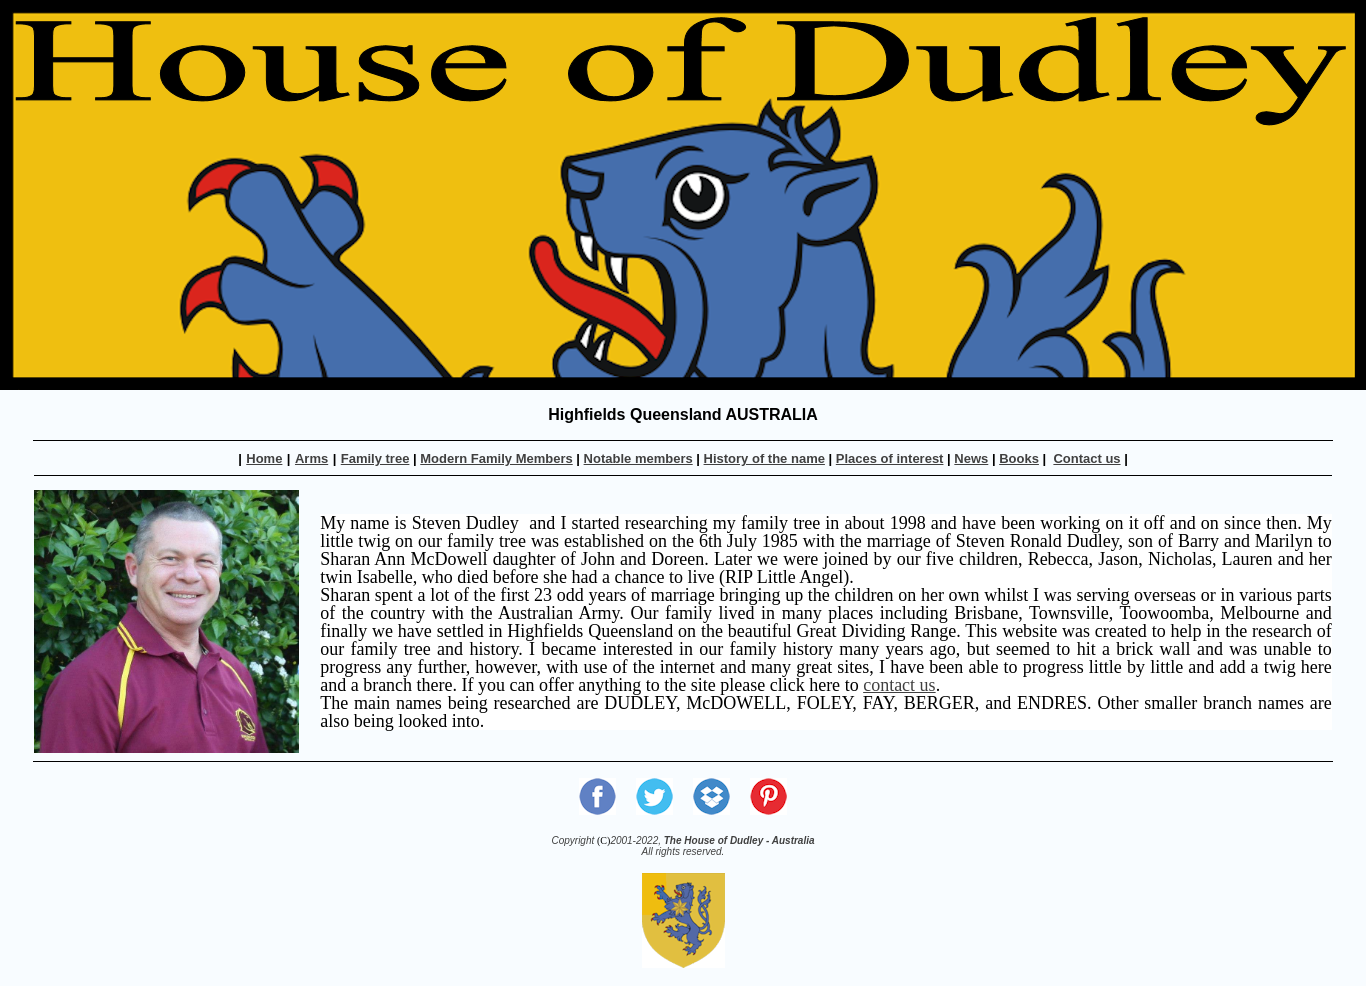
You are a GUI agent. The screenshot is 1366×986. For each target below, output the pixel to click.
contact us (899, 685)
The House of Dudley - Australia (739, 840)
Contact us (1086, 458)
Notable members (638, 458)
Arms (311, 458)
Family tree (375, 458)
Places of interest (890, 458)
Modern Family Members (496, 458)
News (971, 458)
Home (264, 458)
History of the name (764, 458)
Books (1019, 458)
